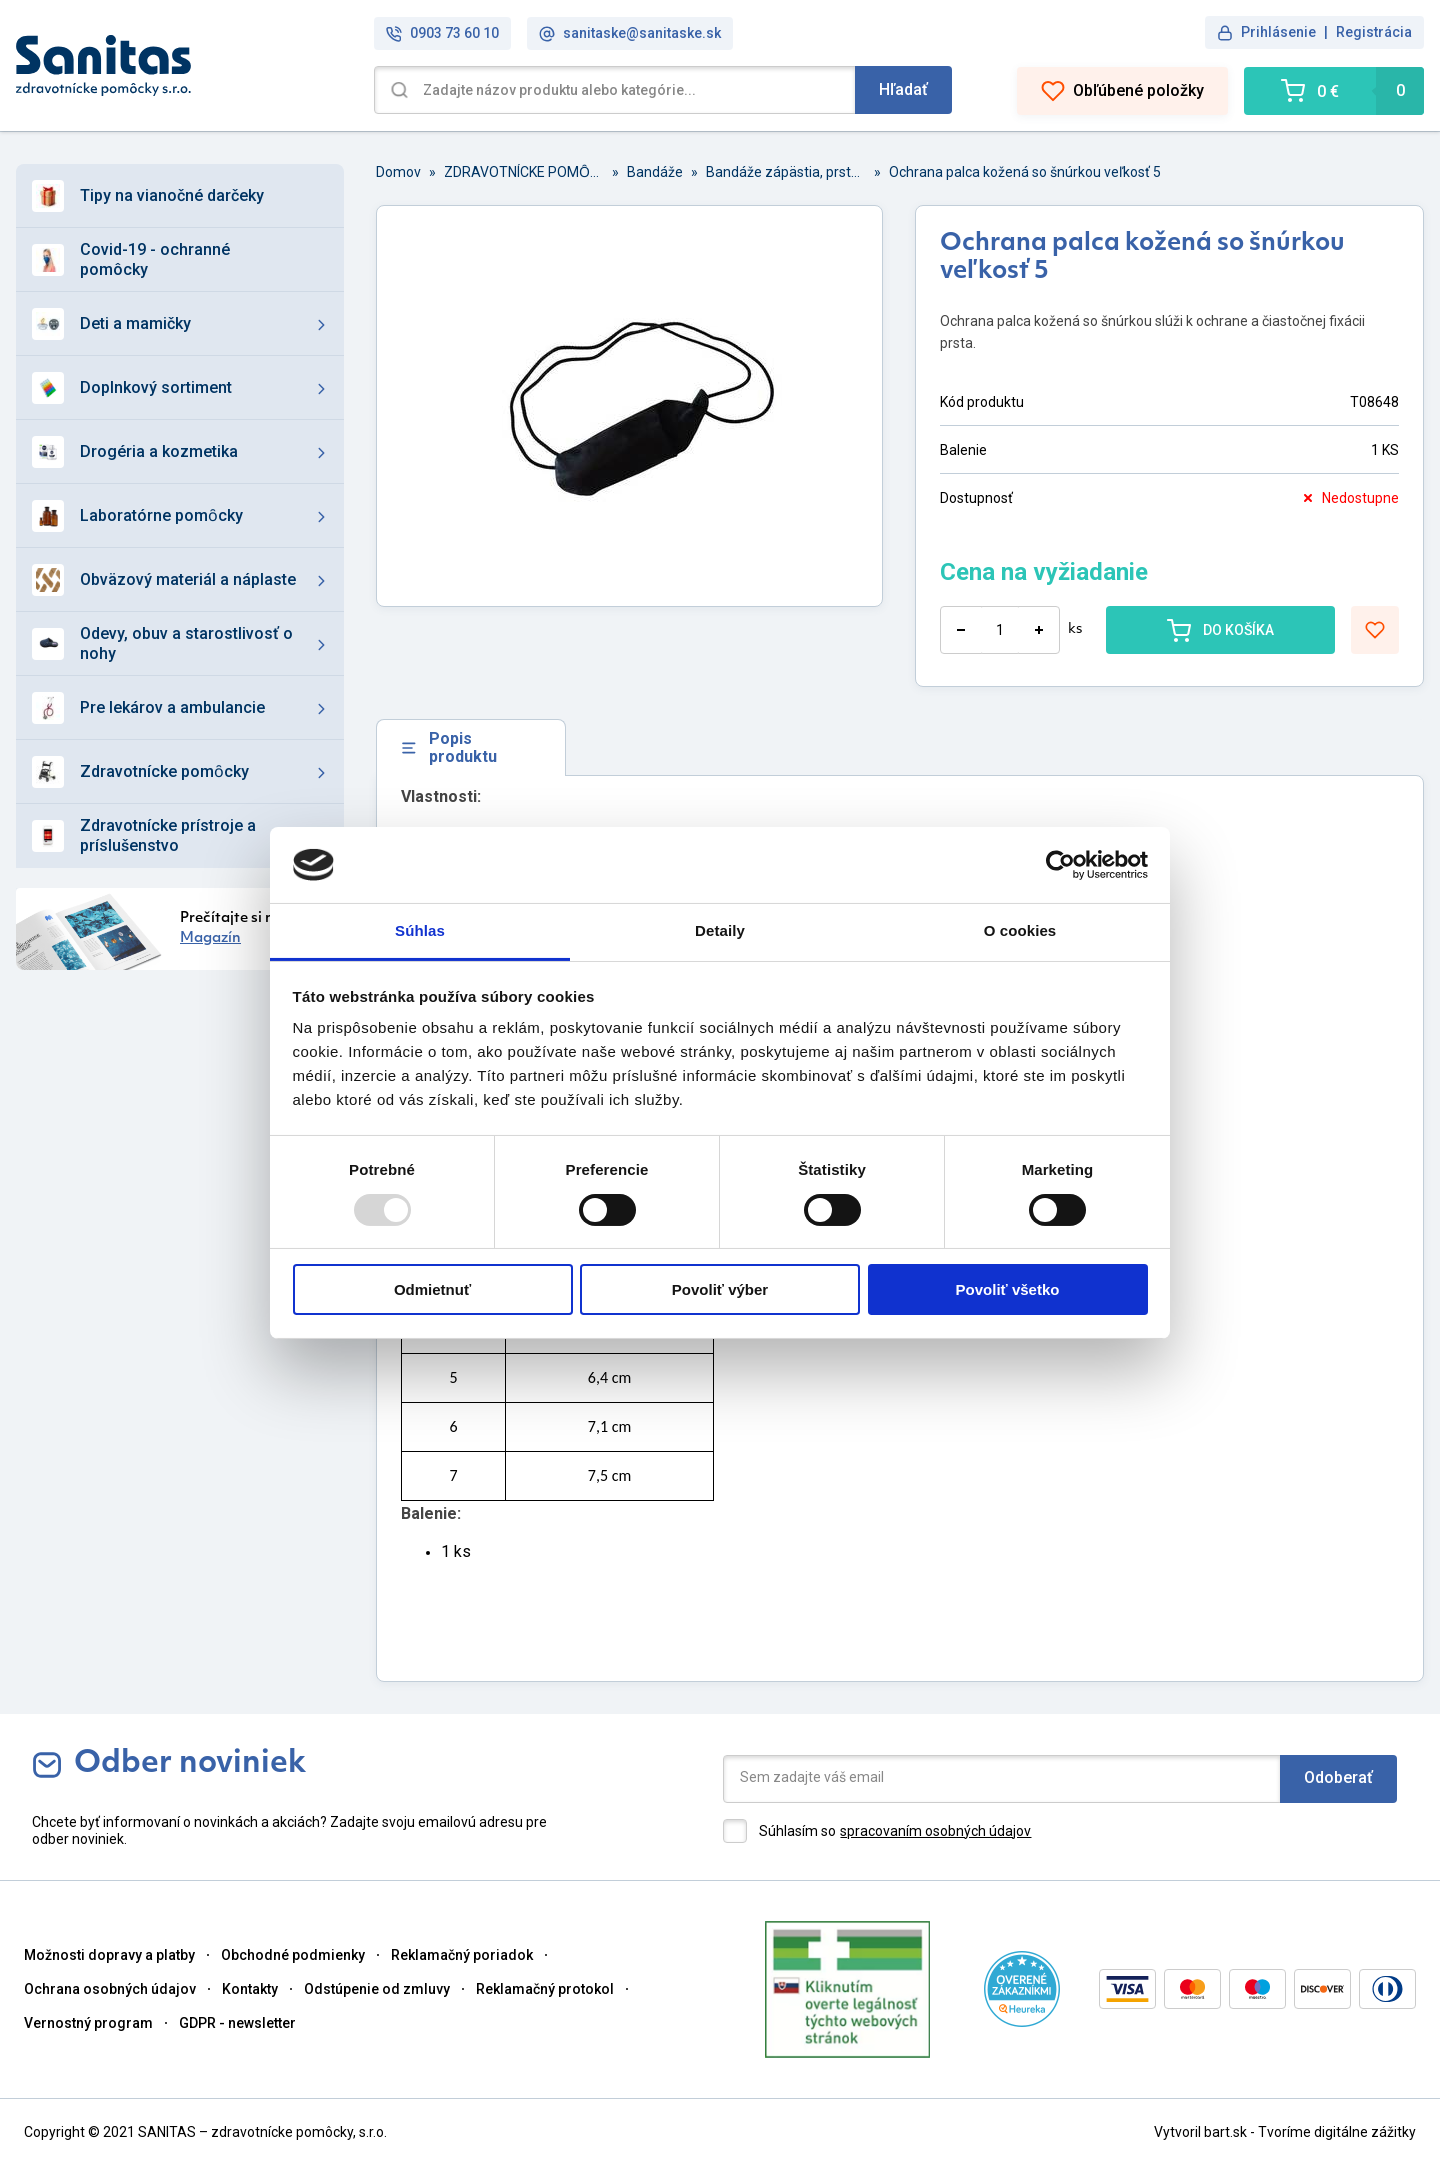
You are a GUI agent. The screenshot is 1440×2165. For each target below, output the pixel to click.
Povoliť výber (720, 1289)
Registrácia (1374, 32)
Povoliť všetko (1008, 1289)
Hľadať (903, 89)
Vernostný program (88, 2023)
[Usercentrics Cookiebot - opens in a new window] (1060, 865)
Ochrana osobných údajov (110, 1989)
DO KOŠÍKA (1220, 630)
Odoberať (1338, 1777)
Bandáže (655, 172)
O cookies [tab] (1020, 930)
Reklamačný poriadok (462, 1955)
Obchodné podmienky (293, 1955)
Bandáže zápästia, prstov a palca (786, 172)
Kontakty (250, 1989)
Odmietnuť (432, 1289)
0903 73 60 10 (442, 33)
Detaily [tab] (720, 930)
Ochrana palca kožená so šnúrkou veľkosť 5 (1025, 172)
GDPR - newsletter (237, 2023)
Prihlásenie (1278, 32)
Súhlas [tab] (420, 930)
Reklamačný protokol (545, 1989)
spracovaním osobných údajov (935, 1831)
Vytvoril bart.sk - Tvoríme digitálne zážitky (1285, 2132)
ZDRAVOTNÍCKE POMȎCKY (524, 172)
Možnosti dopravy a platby (109, 1955)
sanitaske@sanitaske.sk (630, 33)
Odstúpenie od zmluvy (377, 1989)
